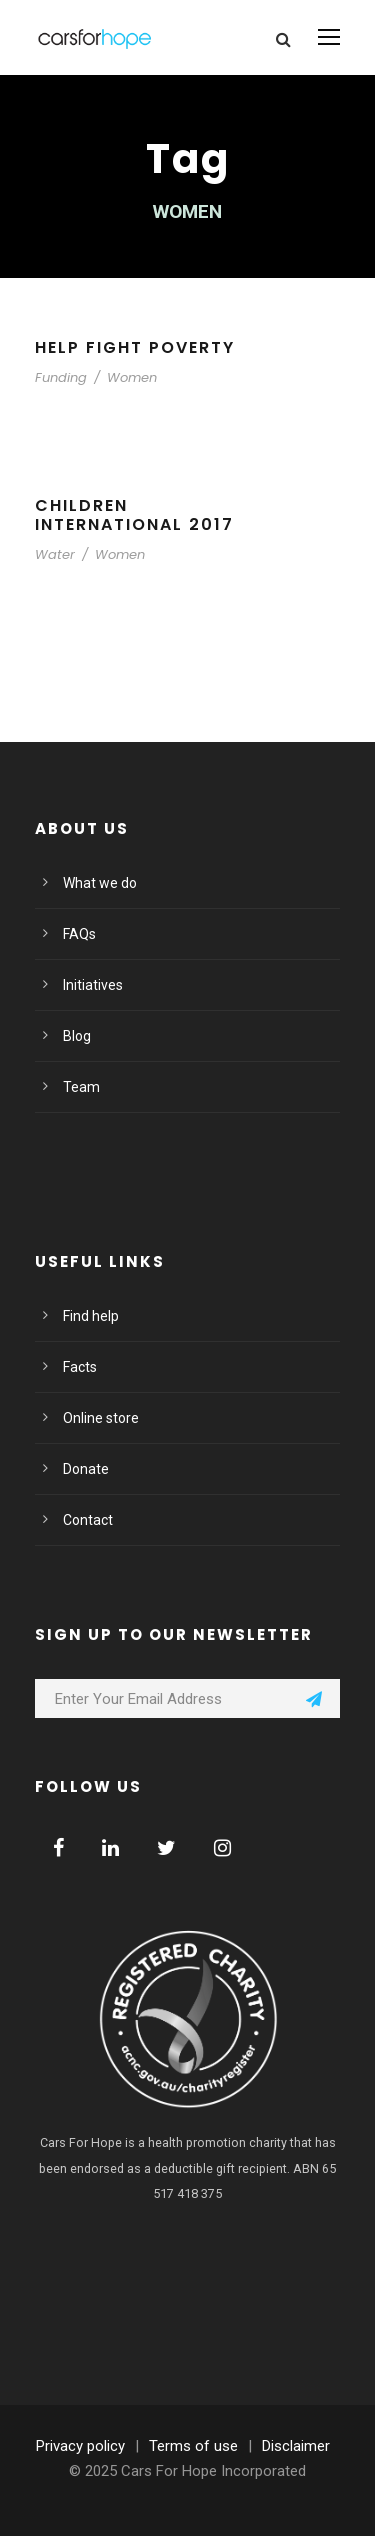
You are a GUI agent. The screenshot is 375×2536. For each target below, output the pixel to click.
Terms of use (193, 2446)
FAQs (79, 934)
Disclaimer (296, 2446)
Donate (86, 1469)
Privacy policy (80, 2446)
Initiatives (93, 985)
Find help (91, 1316)
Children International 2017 (134, 515)
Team (81, 1087)
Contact (88, 1520)
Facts (80, 1367)
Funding (61, 377)
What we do (100, 883)
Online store (101, 1418)
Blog (77, 1036)
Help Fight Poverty (135, 347)
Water (55, 554)
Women (132, 377)
